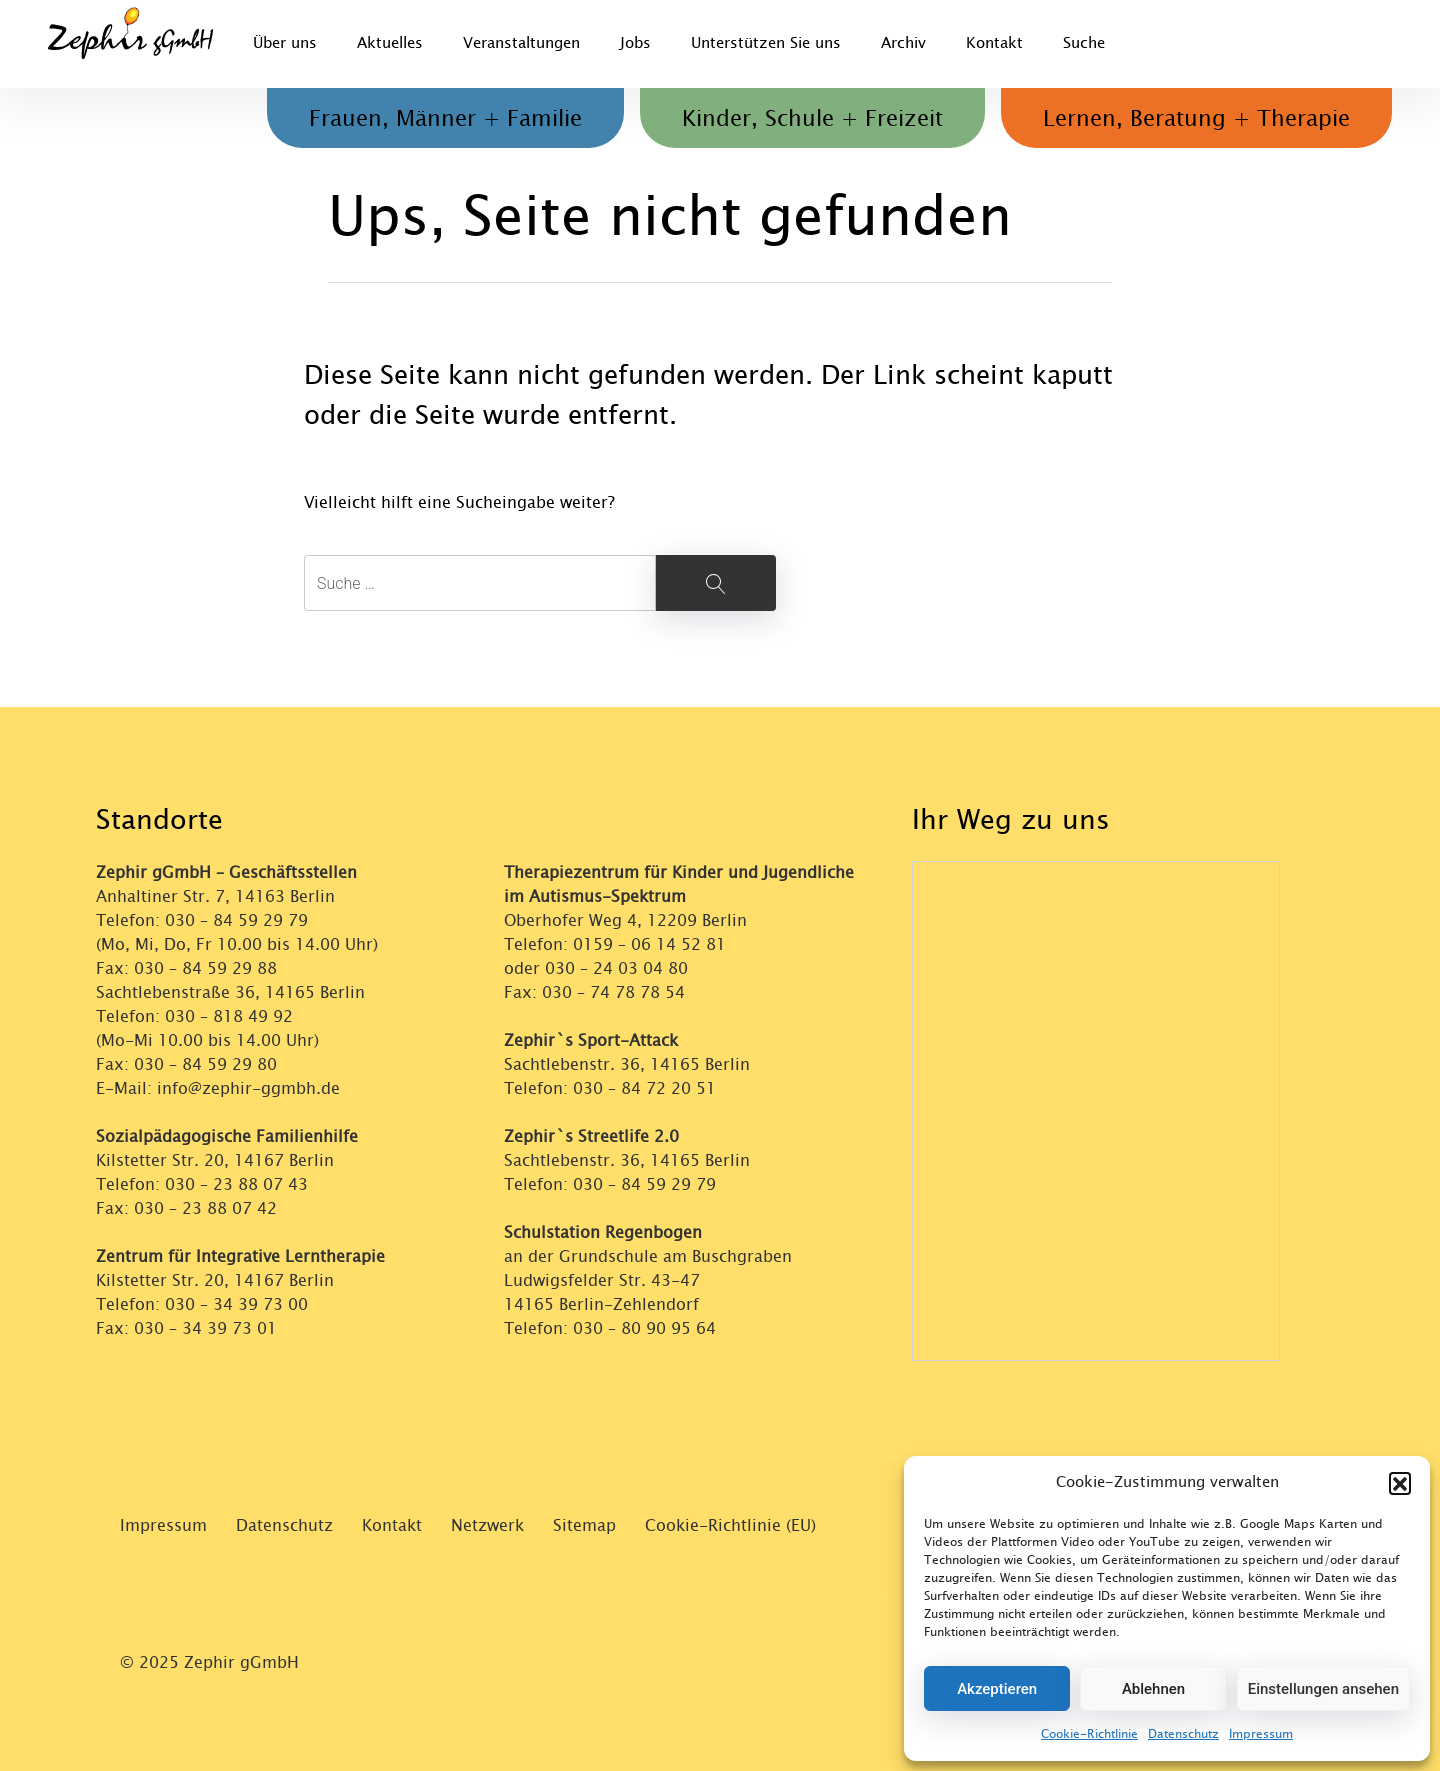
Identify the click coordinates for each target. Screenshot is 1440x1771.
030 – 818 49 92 (229, 1016)
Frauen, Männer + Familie (445, 119)
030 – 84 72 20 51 (644, 1088)
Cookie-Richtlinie (1089, 1734)
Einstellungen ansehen (1323, 1689)
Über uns (285, 43)
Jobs (635, 43)
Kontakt (994, 43)
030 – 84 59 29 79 (236, 920)
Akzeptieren (997, 1689)
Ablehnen (1153, 1689)
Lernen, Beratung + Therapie (1196, 119)
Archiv (903, 43)
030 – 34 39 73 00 (236, 1304)
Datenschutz (1183, 1734)
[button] (1400, 1483)
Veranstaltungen (521, 43)
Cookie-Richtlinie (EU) (730, 1525)
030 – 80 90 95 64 (644, 1328)
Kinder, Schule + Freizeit (812, 119)
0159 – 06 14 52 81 (649, 944)
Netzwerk (487, 1525)
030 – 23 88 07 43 (236, 1184)
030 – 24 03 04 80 (619, 968)
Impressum (1261, 1734)
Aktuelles (390, 43)
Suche (1084, 43)
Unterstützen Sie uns (766, 43)
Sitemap (584, 1525)
